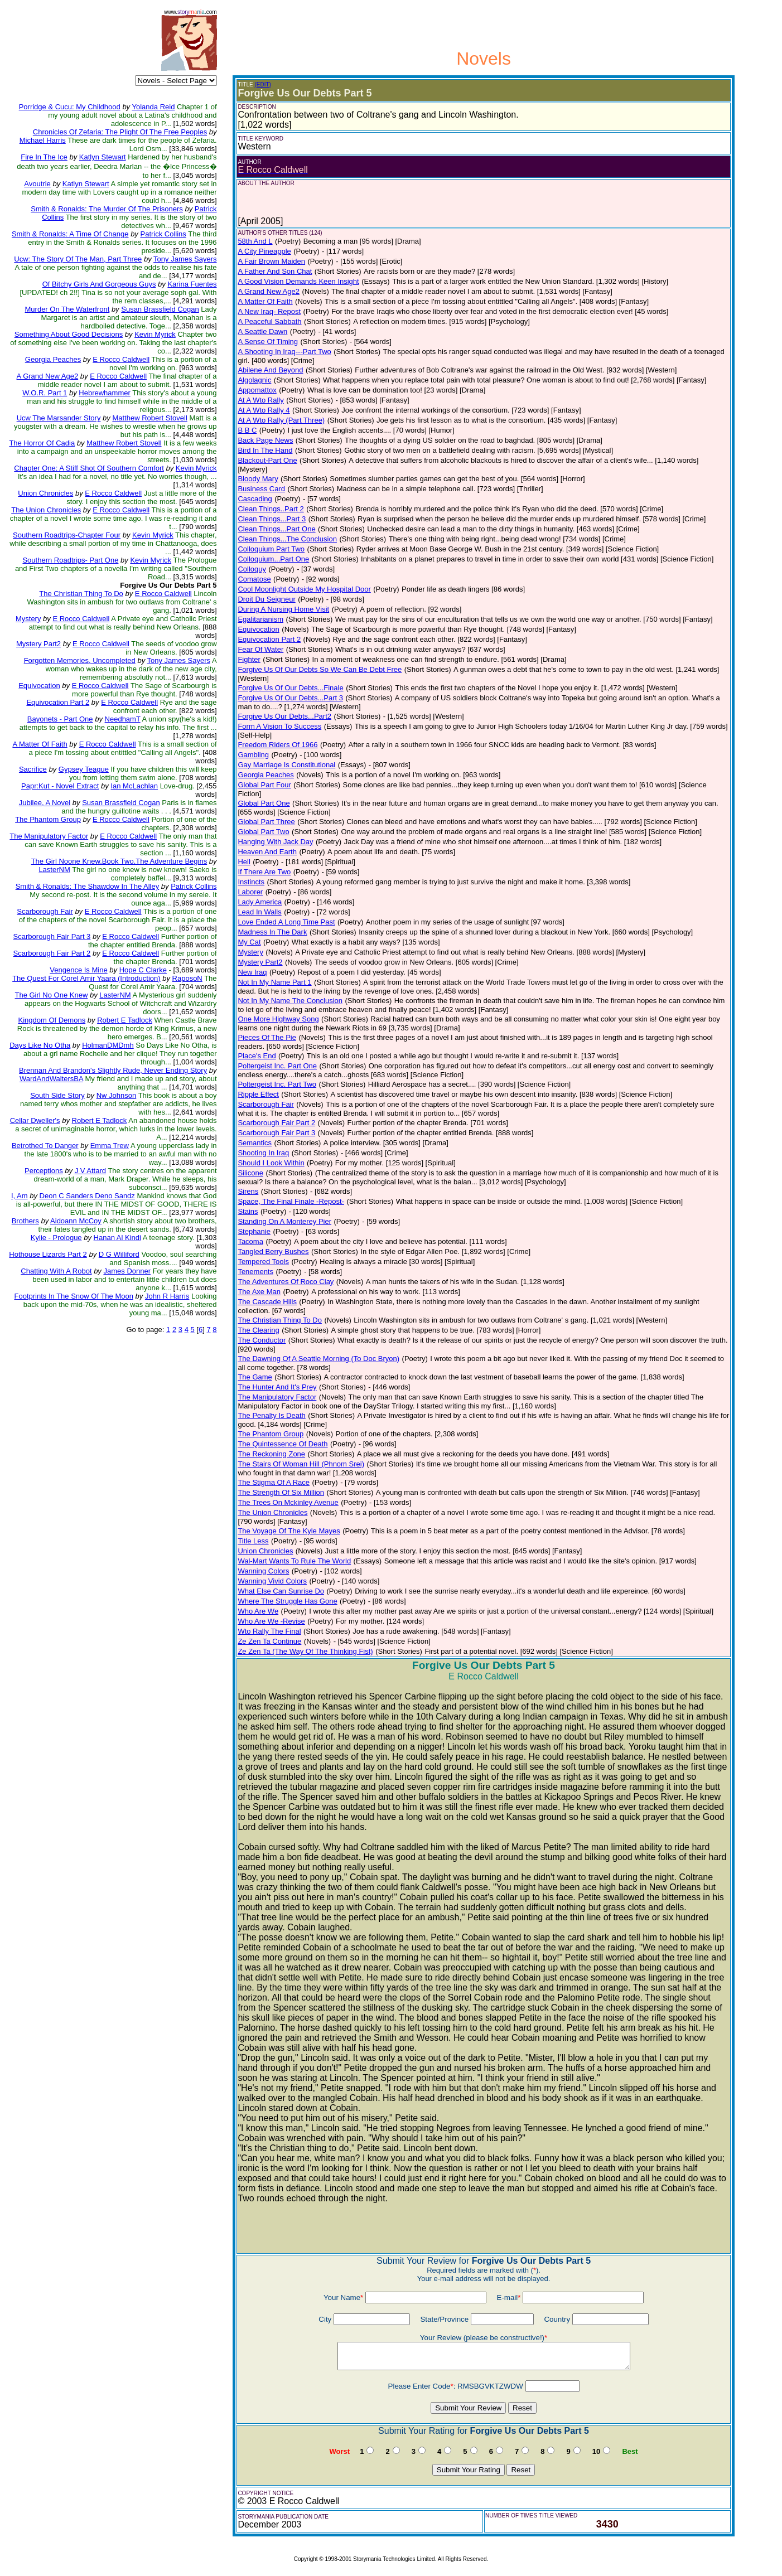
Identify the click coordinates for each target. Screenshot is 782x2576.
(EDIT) (262, 84)
